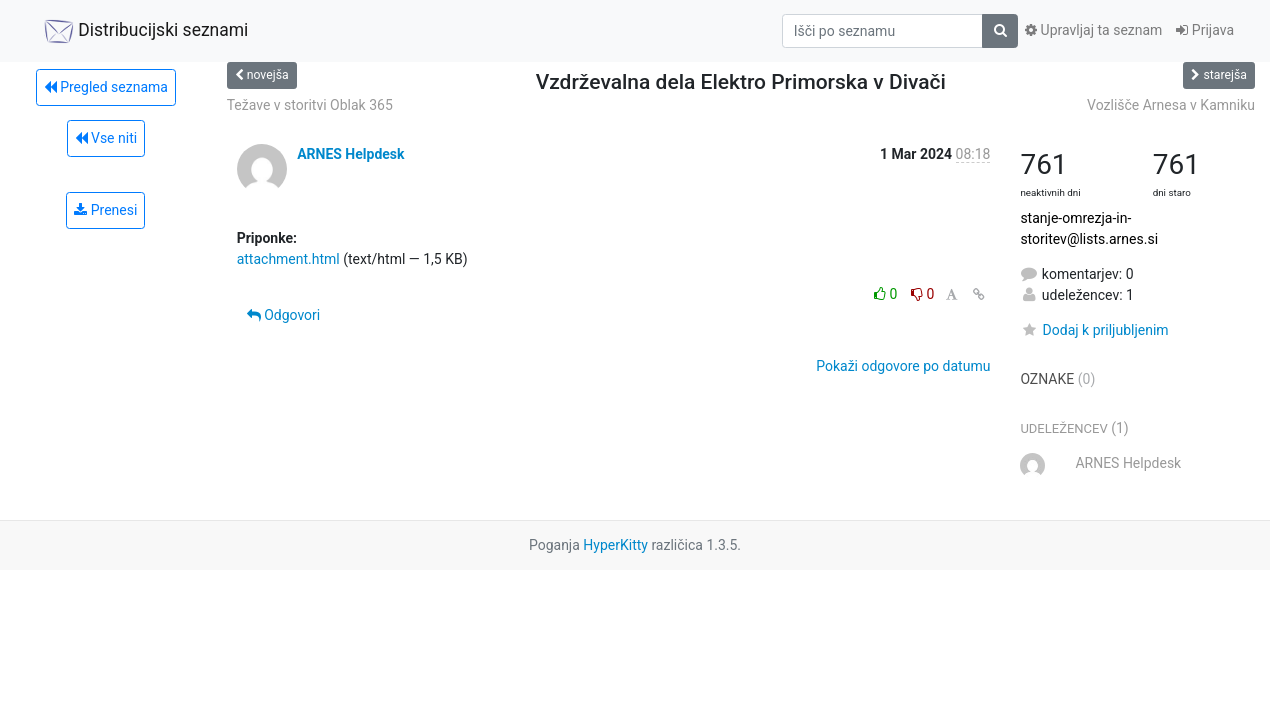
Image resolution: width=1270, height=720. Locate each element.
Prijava (1205, 30)
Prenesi (105, 210)
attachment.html (288, 259)
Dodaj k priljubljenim (1094, 330)
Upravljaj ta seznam (1093, 30)
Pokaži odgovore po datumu (903, 366)
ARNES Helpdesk (350, 154)
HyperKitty (615, 545)
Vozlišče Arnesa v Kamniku (1171, 105)
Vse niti (106, 138)
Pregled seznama (106, 87)
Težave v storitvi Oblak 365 (310, 105)
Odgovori (284, 315)
